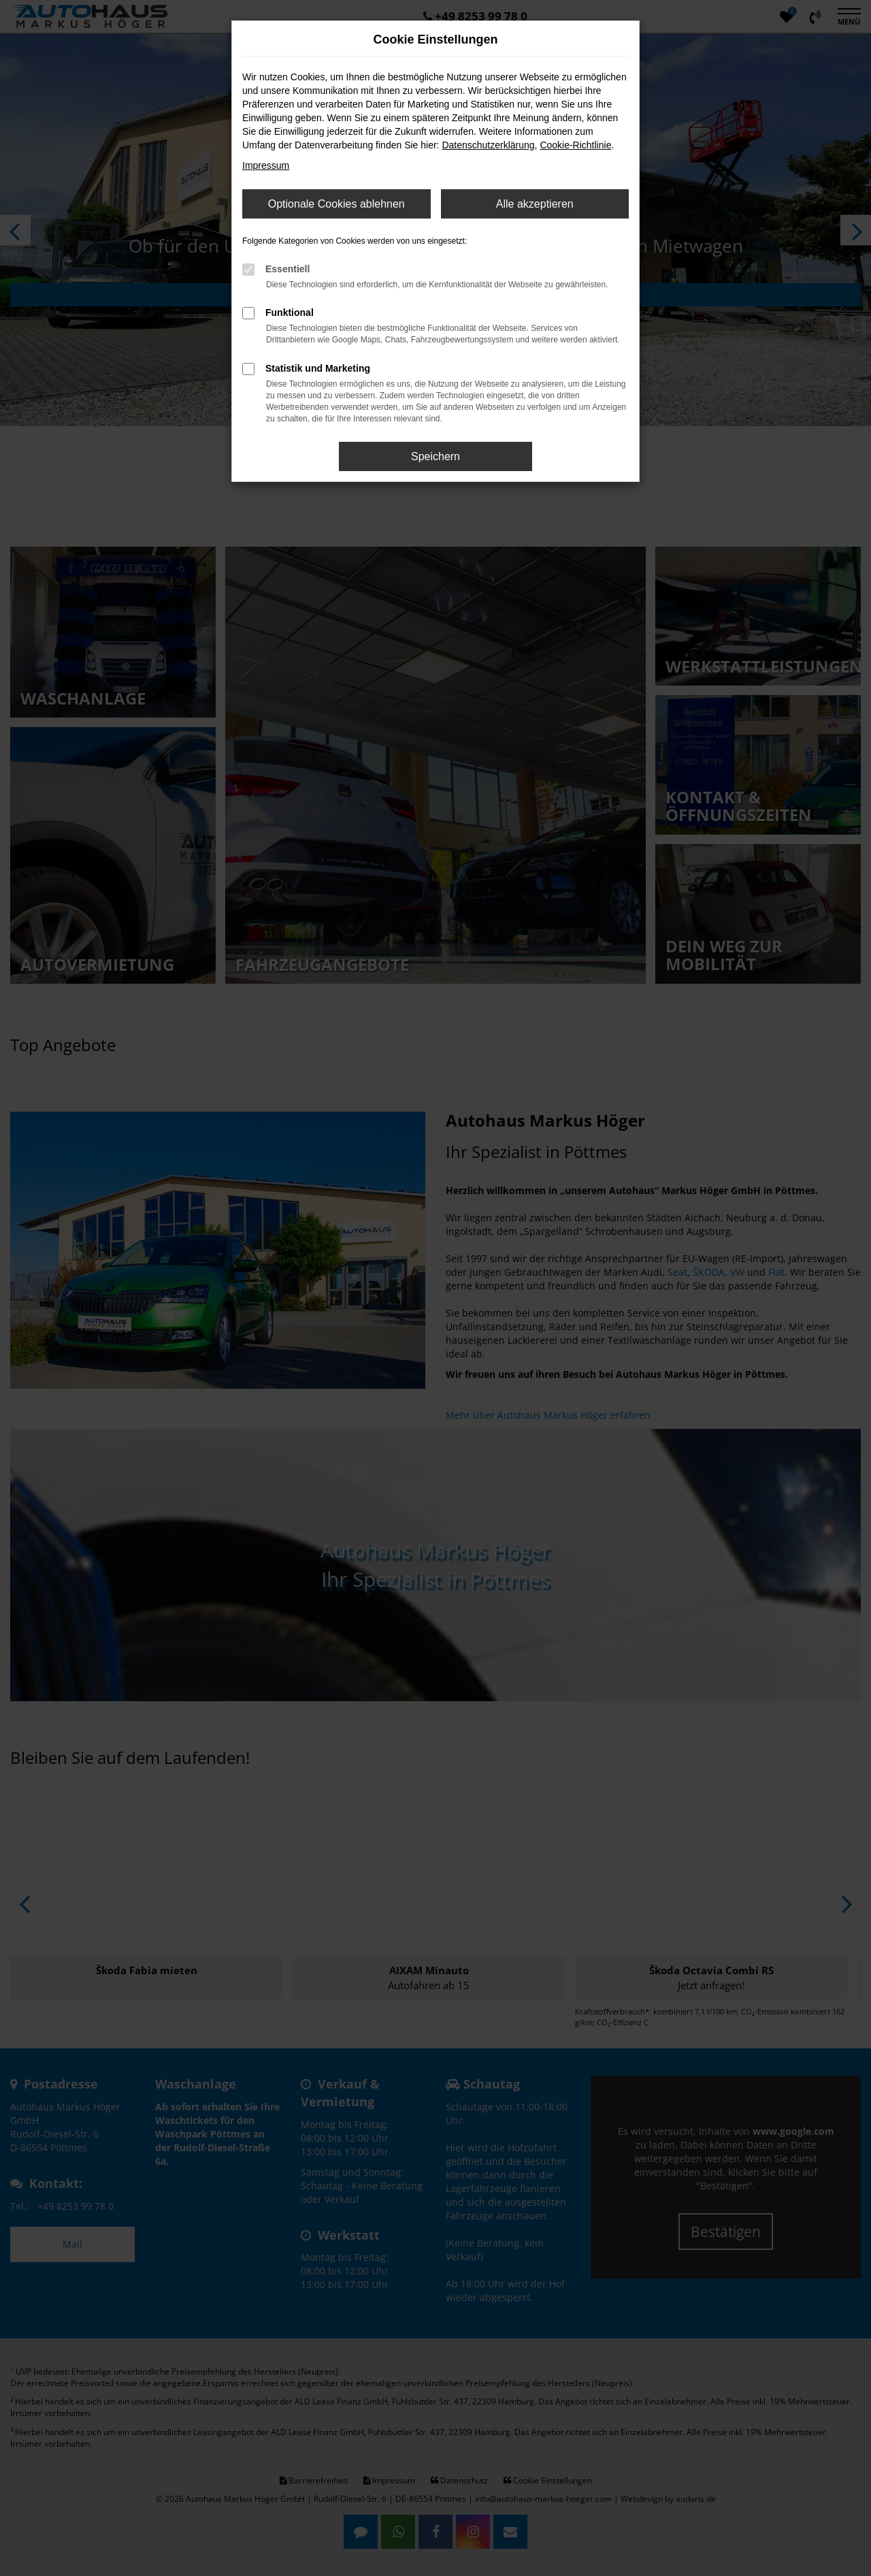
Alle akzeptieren (535, 204)
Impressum (265, 165)
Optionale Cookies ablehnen (336, 204)
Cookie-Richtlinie (575, 145)
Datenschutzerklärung (488, 145)
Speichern (435, 456)
